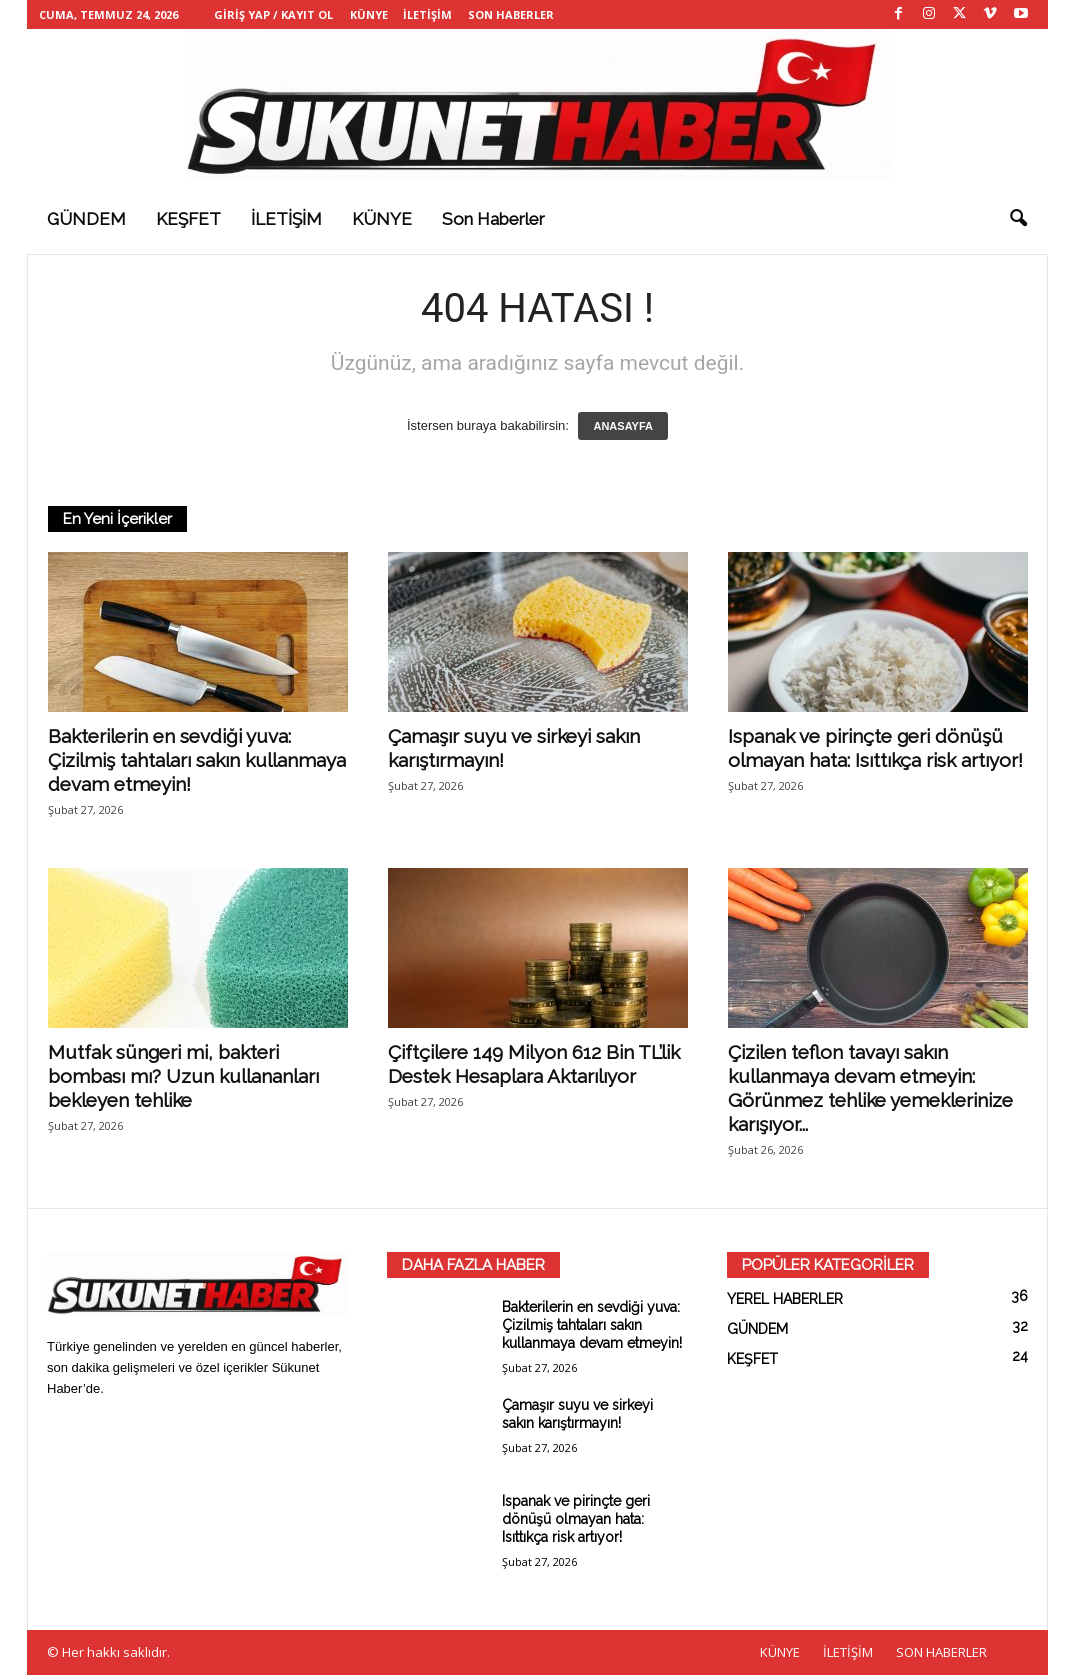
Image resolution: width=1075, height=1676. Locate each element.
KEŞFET (188, 219)
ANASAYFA (623, 427)
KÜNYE (369, 14)
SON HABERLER (511, 14)
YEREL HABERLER (785, 1300)
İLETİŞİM (427, 14)
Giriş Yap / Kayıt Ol (273, 14)
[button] (1018, 219)
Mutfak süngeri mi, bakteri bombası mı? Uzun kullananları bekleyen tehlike (183, 1077)
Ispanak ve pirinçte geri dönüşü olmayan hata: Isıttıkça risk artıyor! (576, 1520)
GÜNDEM (86, 219)
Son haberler (493, 219)
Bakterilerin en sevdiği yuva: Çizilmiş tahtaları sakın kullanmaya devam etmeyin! (197, 761)
